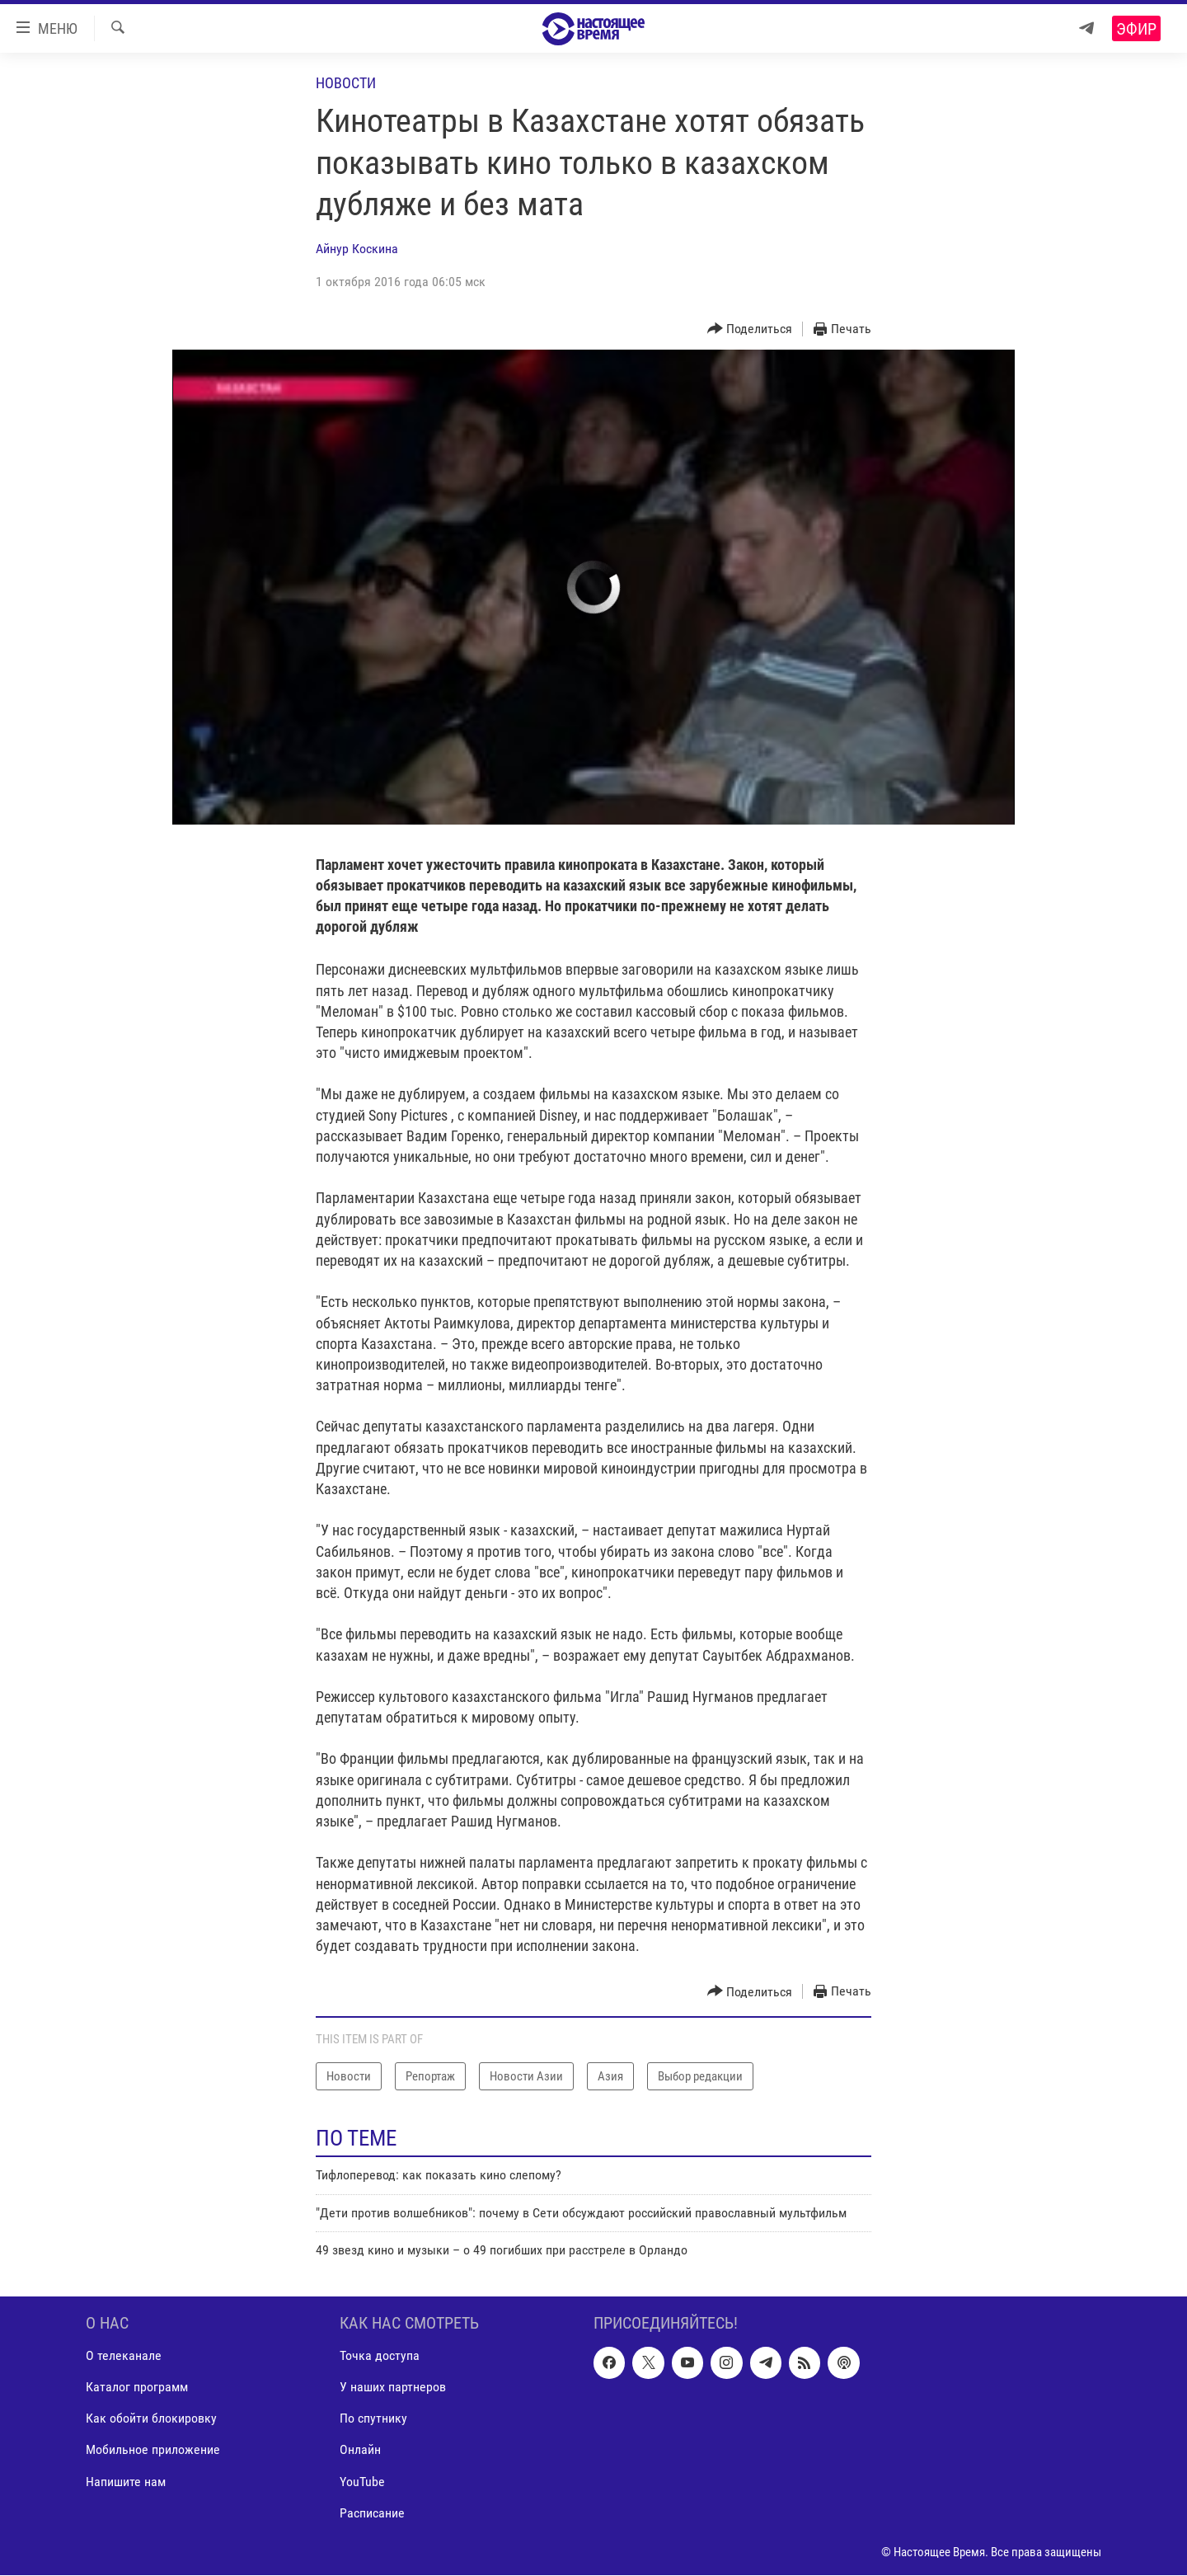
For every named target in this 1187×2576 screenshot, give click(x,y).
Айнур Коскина (357, 248)
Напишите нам (126, 2481)
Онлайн (360, 2450)
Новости (346, 83)
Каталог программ (137, 2387)
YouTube (362, 2481)
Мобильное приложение (153, 2450)
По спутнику (373, 2419)
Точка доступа (380, 2356)
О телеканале (124, 2356)
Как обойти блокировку (151, 2419)
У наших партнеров (393, 2387)
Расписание (372, 2513)
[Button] (750, 329)
